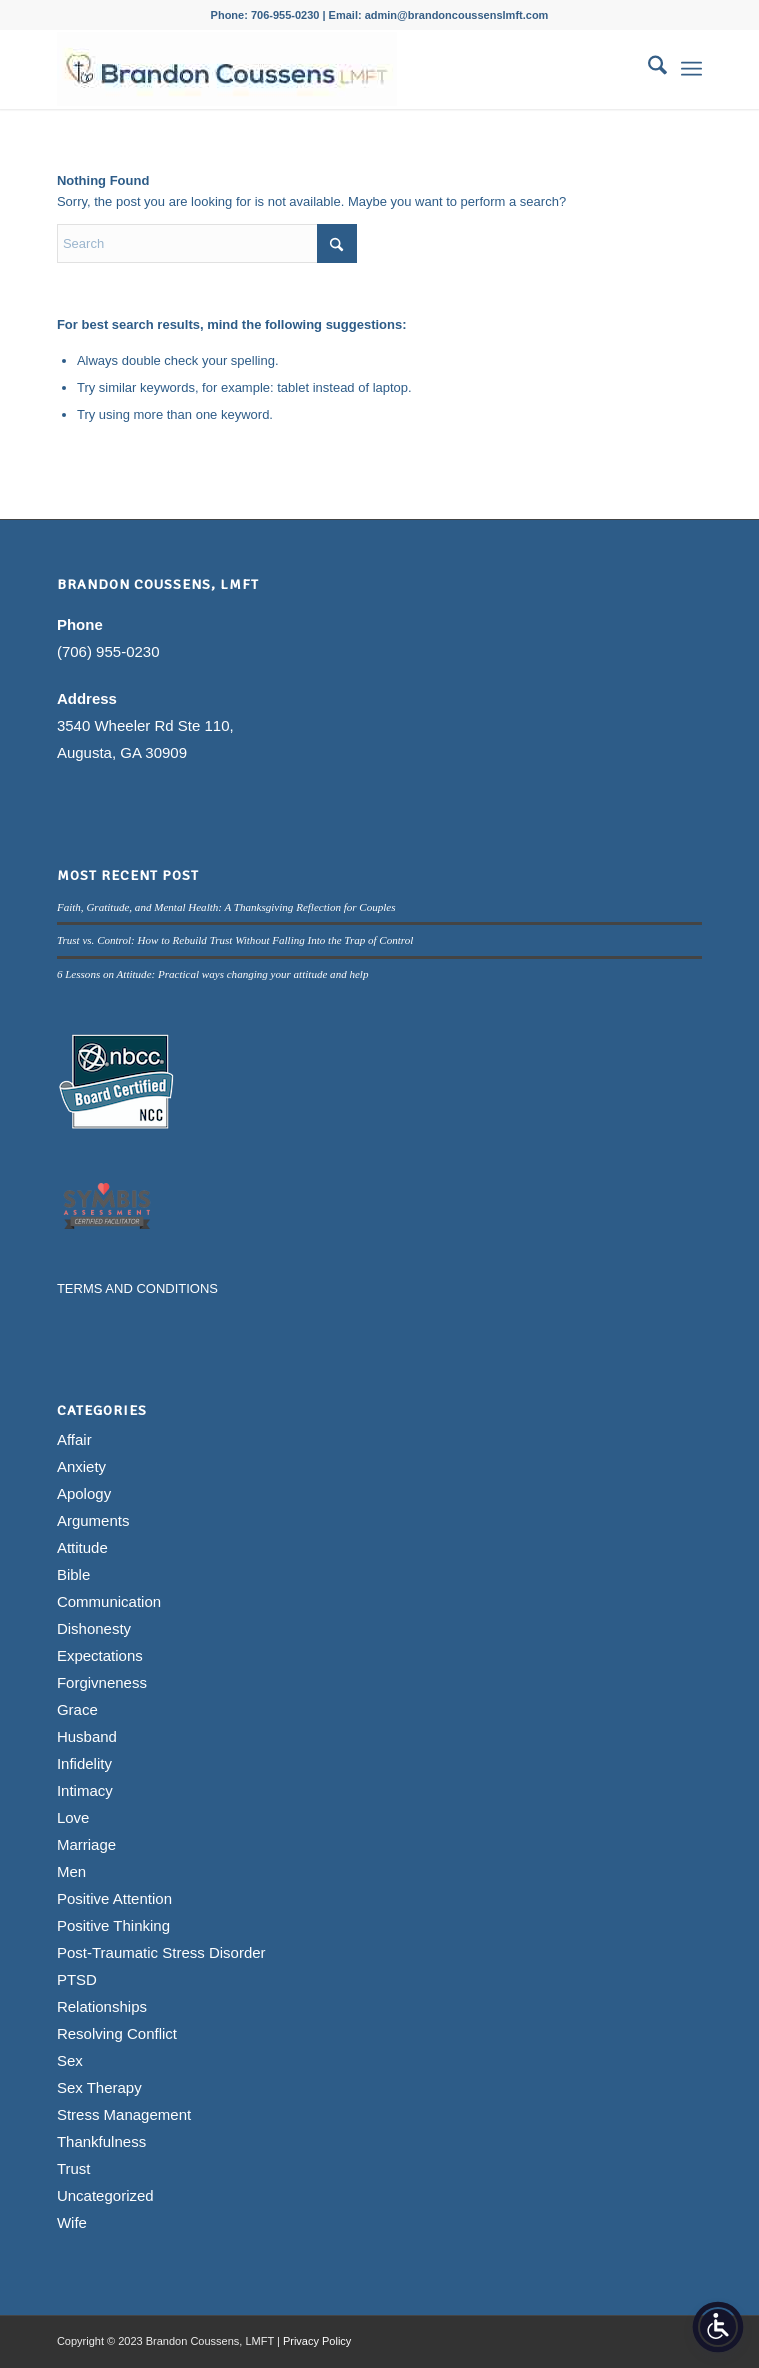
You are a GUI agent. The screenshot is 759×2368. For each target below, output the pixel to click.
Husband (87, 1736)
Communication (109, 1601)
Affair (74, 1439)
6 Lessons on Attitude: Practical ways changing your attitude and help (213, 974)
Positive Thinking (113, 1925)
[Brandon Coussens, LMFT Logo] (315, 69)
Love (73, 1817)
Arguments (93, 1520)
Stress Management (124, 2114)
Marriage (86, 1844)
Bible (73, 1574)
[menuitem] (647, 69)
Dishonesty (94, 1628)
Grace (77, 1709)
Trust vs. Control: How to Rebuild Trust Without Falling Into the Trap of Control (235, 940)
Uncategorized (105, 2195)
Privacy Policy (317, 2341)
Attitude (82, 1547)
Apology (84, 1493)
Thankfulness (101, 2141)
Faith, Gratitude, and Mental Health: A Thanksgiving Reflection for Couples (226, 907)
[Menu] (691, 69)
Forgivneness (102, 1682)
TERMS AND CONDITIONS (137, 1288)
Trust (74, 2168)
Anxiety (81, 1466)
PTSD (77, 1979)
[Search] (647, 69)
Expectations (100, 1655)
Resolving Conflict (117, 2033)
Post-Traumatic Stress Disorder (161, 1952)
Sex (70, 2060)
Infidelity (84, 1763)
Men (71, 1871)
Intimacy (85, 1790)
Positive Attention (114, 1898)
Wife (72, 2222)
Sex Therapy (99, 2087)
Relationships (102, 2006)
